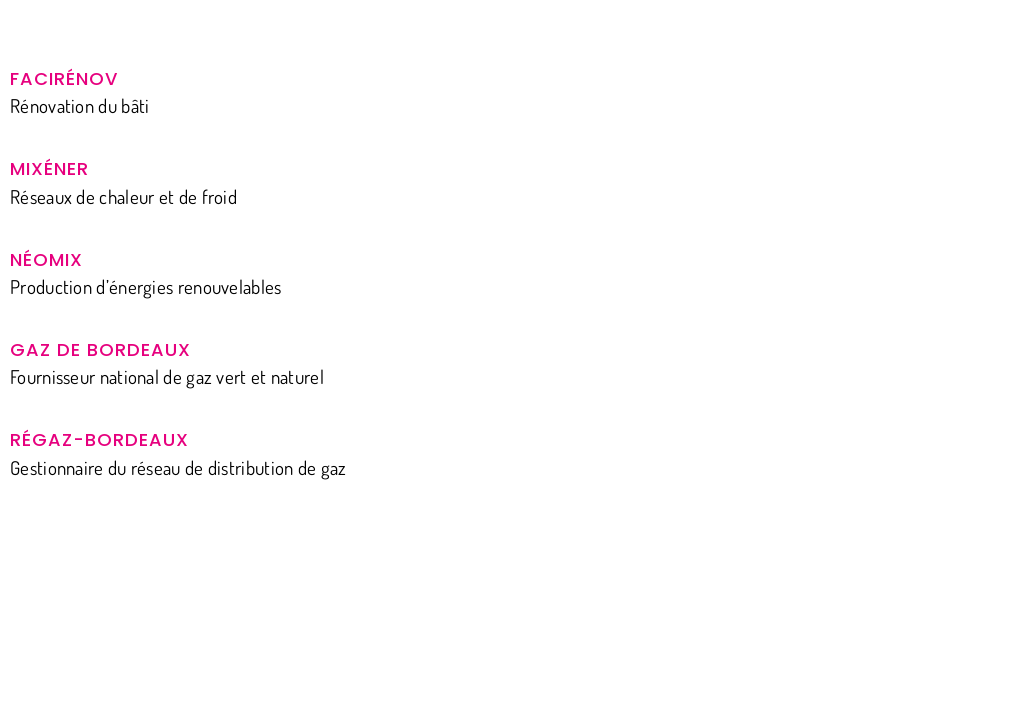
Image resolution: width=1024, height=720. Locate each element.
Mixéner (49, 168)
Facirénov (64, 78)
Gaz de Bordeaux (100, 349)
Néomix (46, 259)
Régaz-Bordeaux (99, 439)
